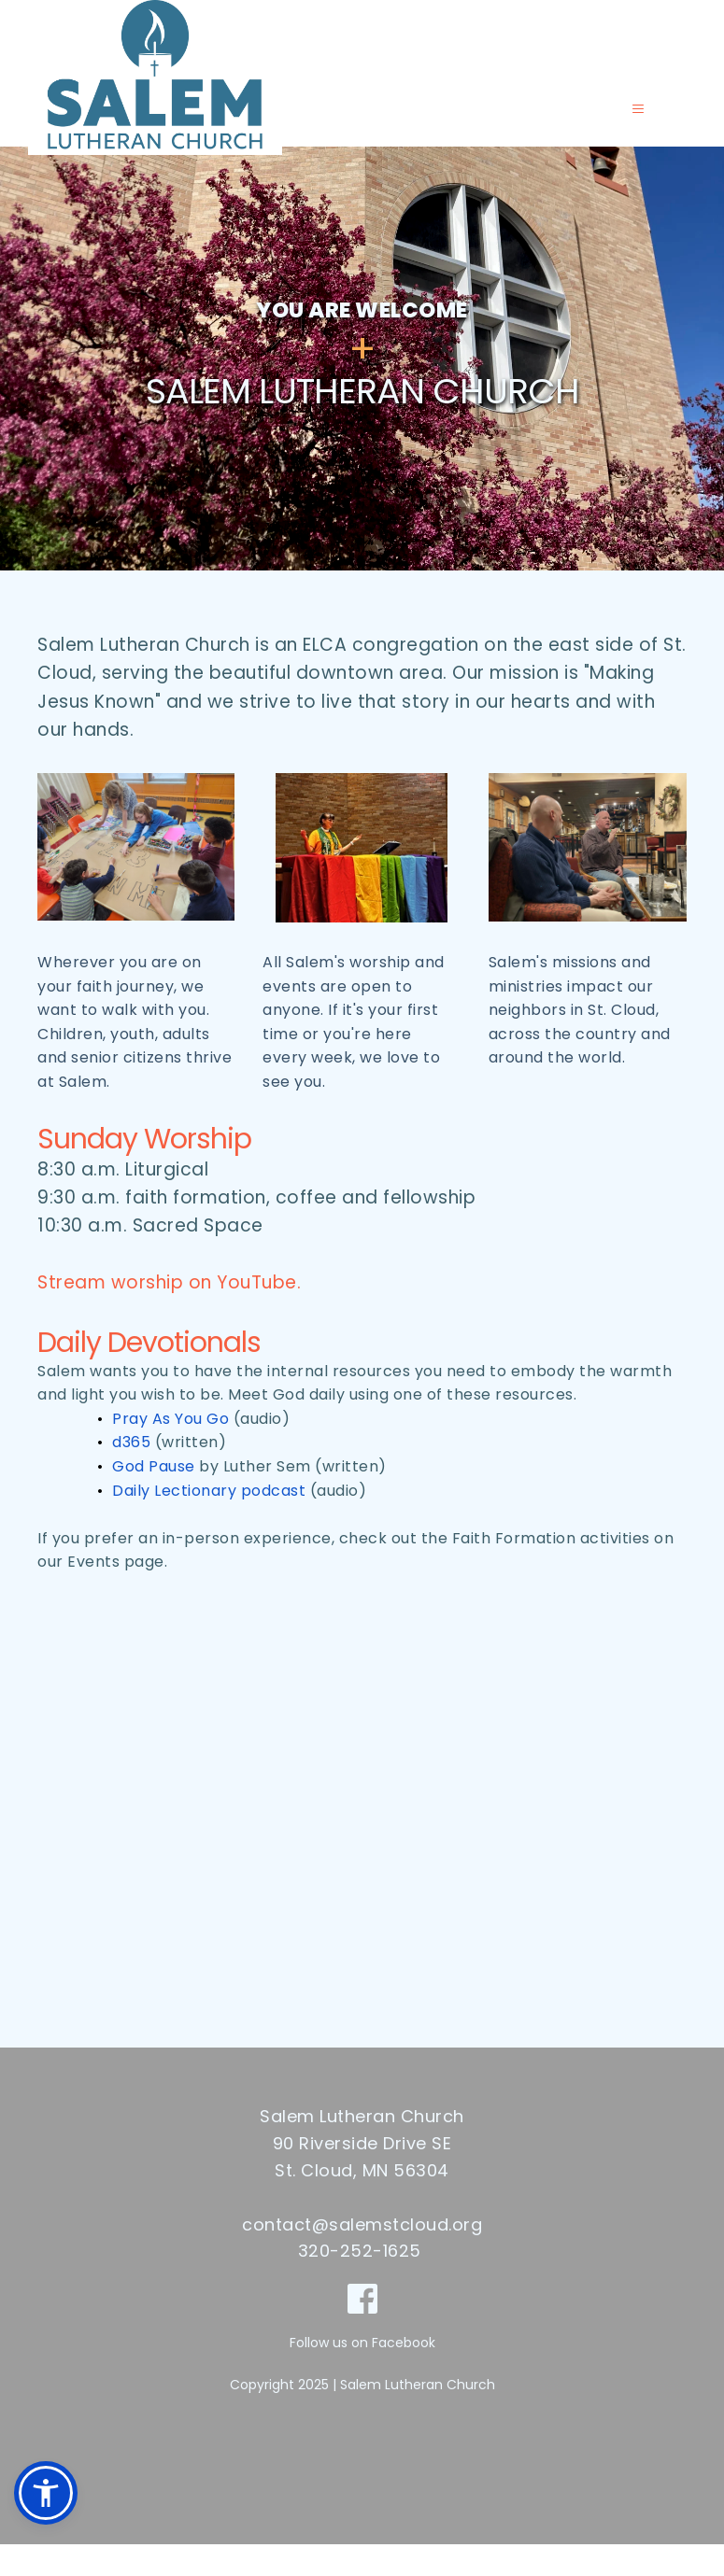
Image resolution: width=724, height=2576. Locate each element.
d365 (131, 1474)
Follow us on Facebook (362, 2374)
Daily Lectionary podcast (208, 1522)
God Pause (153, 1498)
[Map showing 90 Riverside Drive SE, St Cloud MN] (362, 1836)
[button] (633, 124)
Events (93, 1593)
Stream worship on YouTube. (169, 1314)
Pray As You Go (170, 1450)
